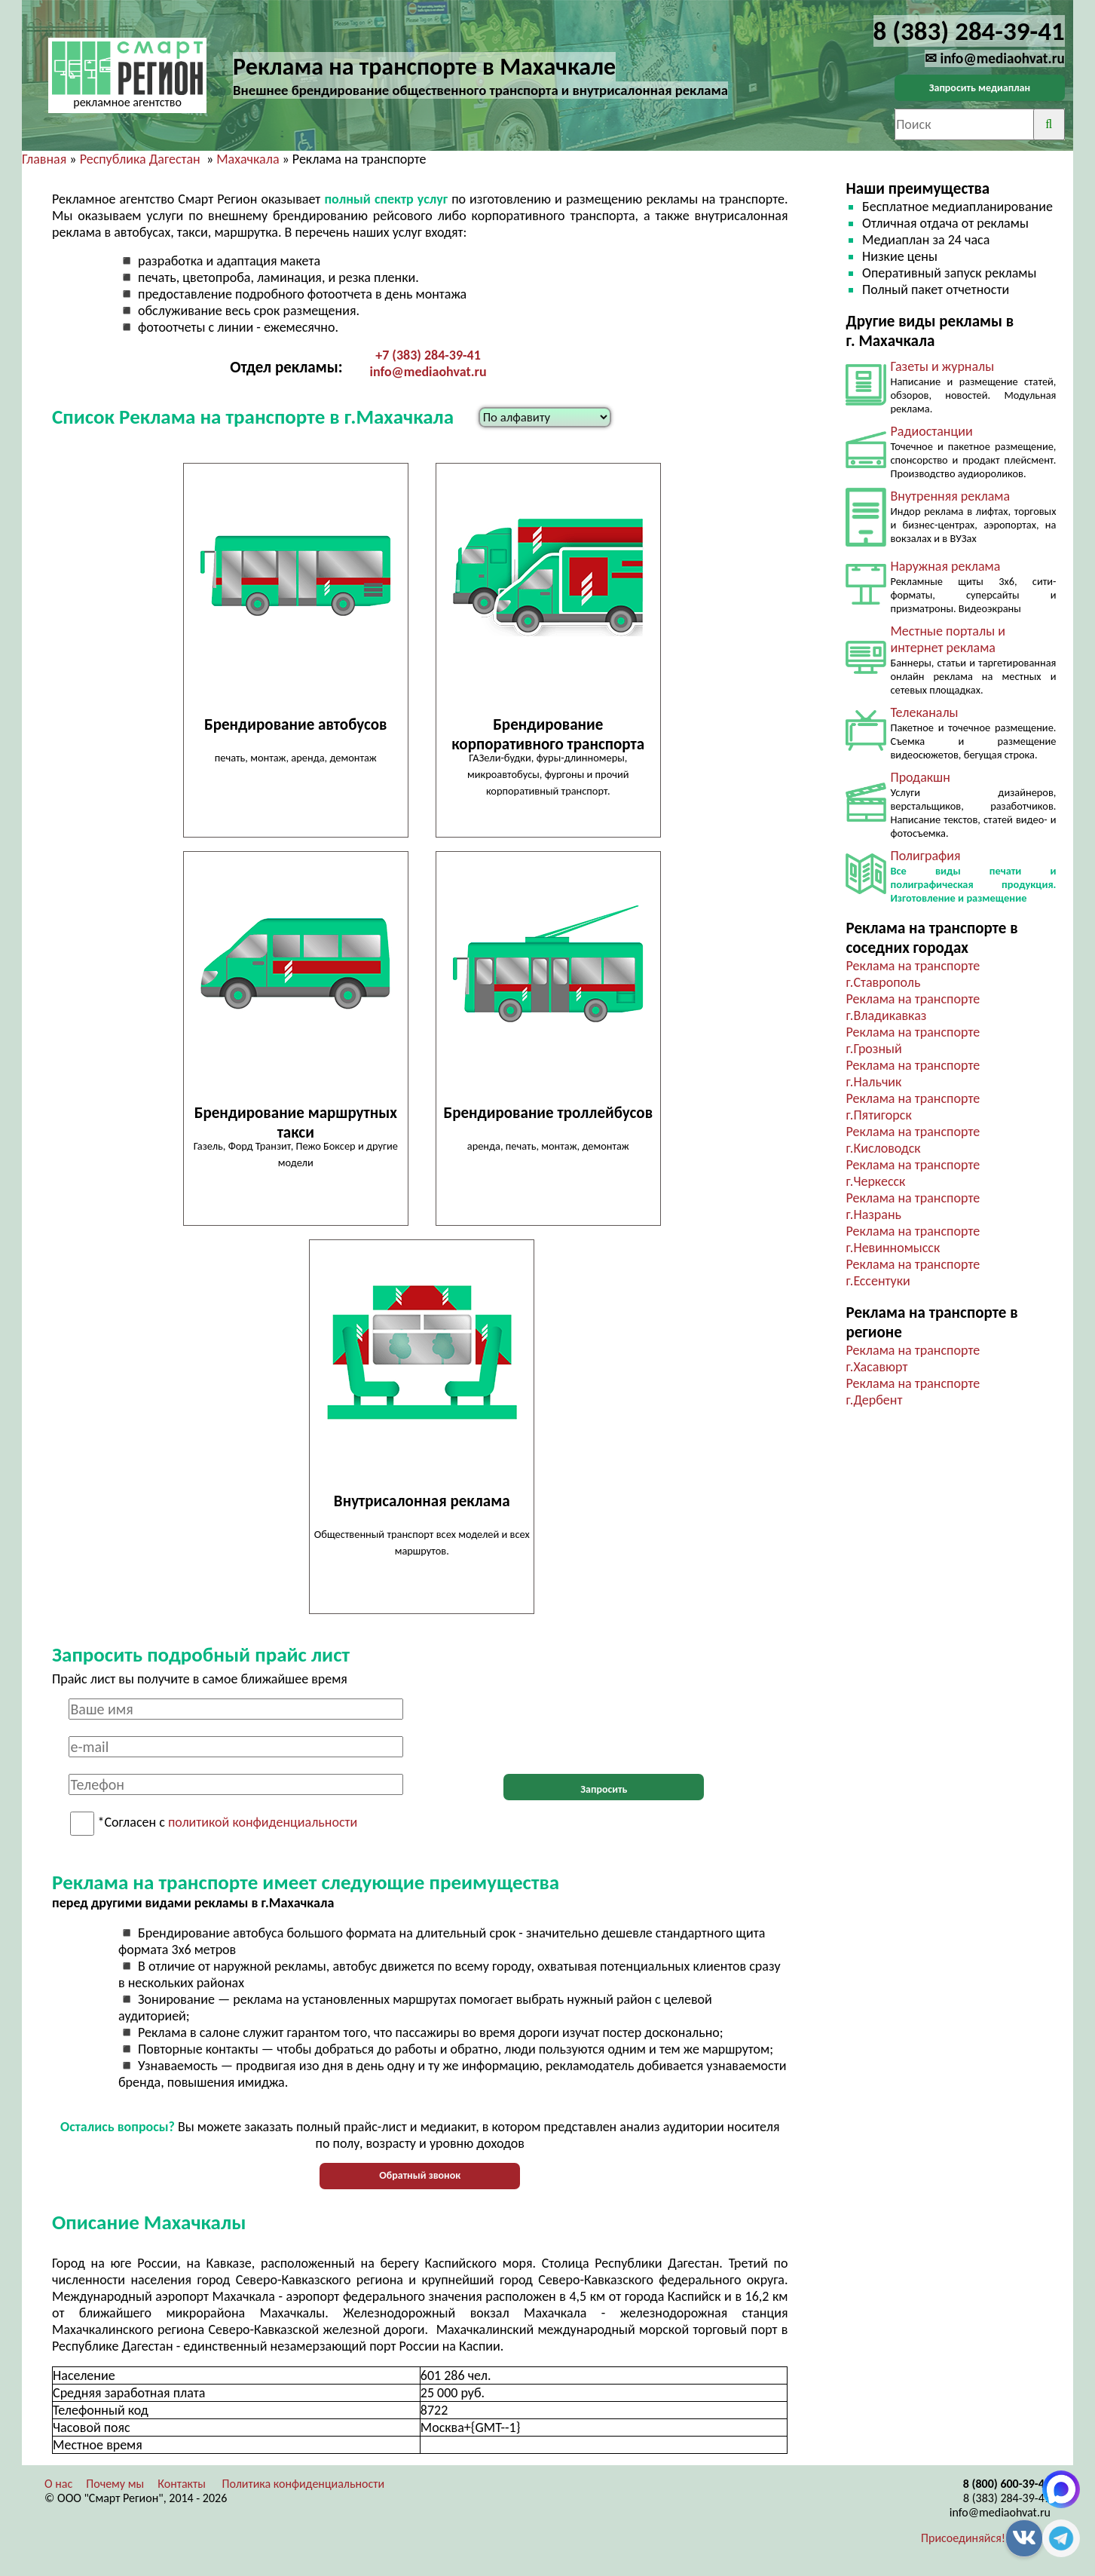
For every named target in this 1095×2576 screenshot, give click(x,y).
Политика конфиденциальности (303, 2483)
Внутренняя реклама (950, 496)
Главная (44, 159)
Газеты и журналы (942, 366)
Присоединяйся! (963, 2538)
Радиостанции (931, 431)
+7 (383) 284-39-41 (428, 355)
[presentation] (603, 1727)
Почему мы (115, 2483)
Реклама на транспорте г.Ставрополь (913, 974)
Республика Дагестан (140, 159)
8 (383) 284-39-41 (1007, 2498)
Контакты (182, 2483)
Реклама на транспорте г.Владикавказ (913, 1007)
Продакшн (920, 777)
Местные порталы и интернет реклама (947, 639)
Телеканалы (924, 712)
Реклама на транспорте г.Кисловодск (913, 1139)
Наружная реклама (945, 566)
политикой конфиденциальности (262, 1823)
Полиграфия (925, 855)
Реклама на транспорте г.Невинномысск (913, 1239)
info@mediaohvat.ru (427, 371)
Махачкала (247, 159)
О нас (58, 2483)
